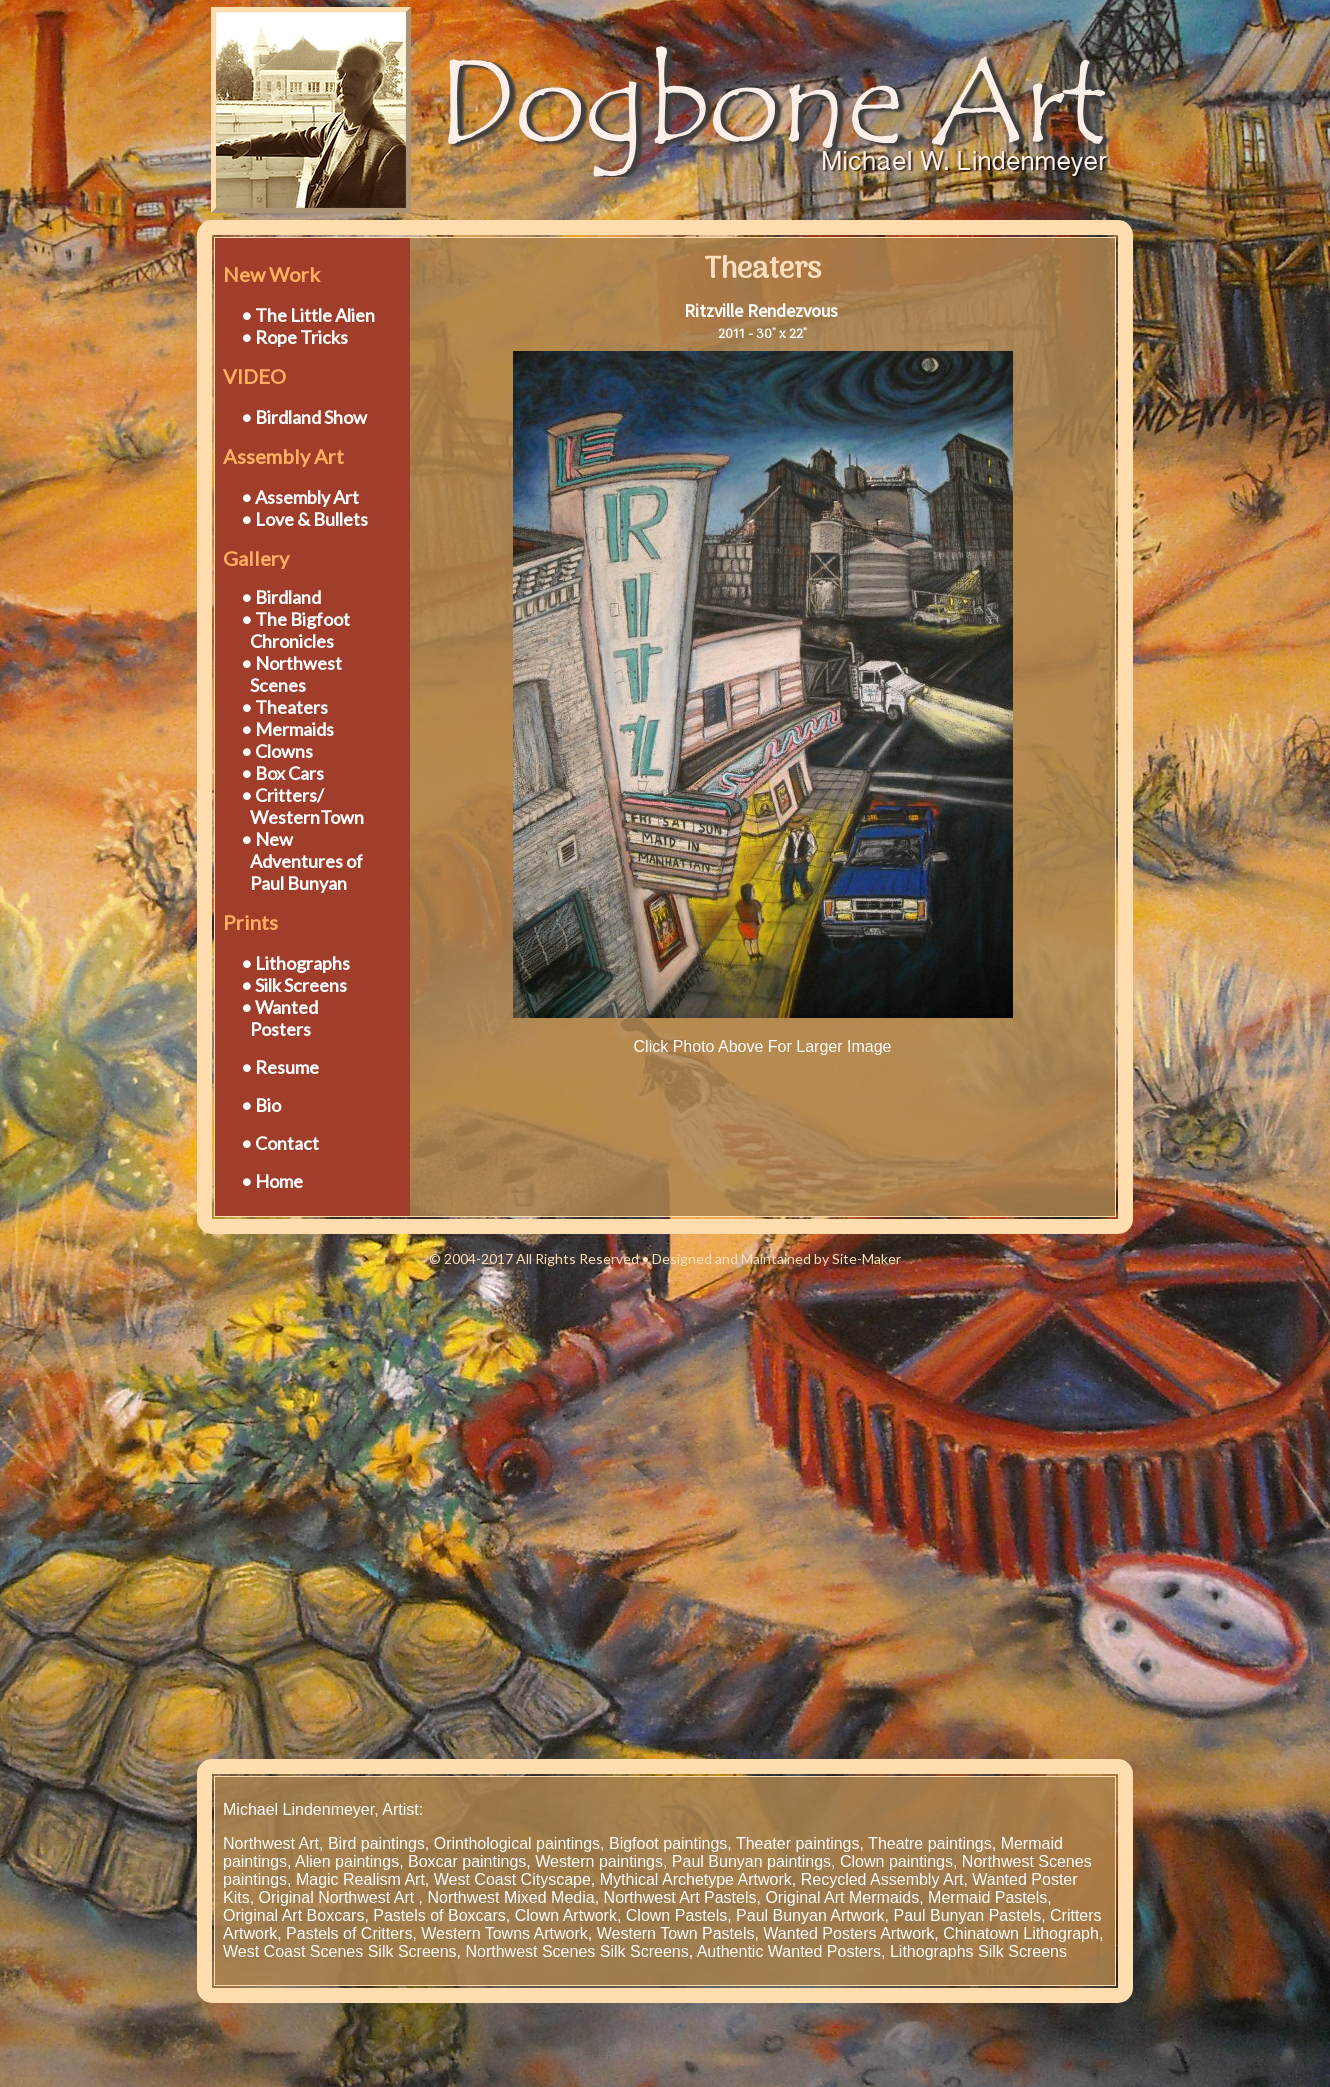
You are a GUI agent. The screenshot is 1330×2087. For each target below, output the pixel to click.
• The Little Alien (308, 315)
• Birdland (281, 597)
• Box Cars (282, 773)
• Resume (280, 1067)
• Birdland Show (304, 417)
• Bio (261, 1105)
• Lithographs (295, 963)
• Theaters (284, 707)
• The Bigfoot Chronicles (286, 630)
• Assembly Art (300, 497)
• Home (272, 1181)
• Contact (280, 1143)
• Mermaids (287, 729)
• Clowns (277, 751)
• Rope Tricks (294, 337)
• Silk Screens (294, 985)
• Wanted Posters (270, 1018)
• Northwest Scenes (282, 674)
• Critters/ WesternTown (293, 806)
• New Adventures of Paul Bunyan (293, 861)
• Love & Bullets (304, 519)
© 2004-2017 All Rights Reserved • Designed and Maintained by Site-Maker (665, 1258)
